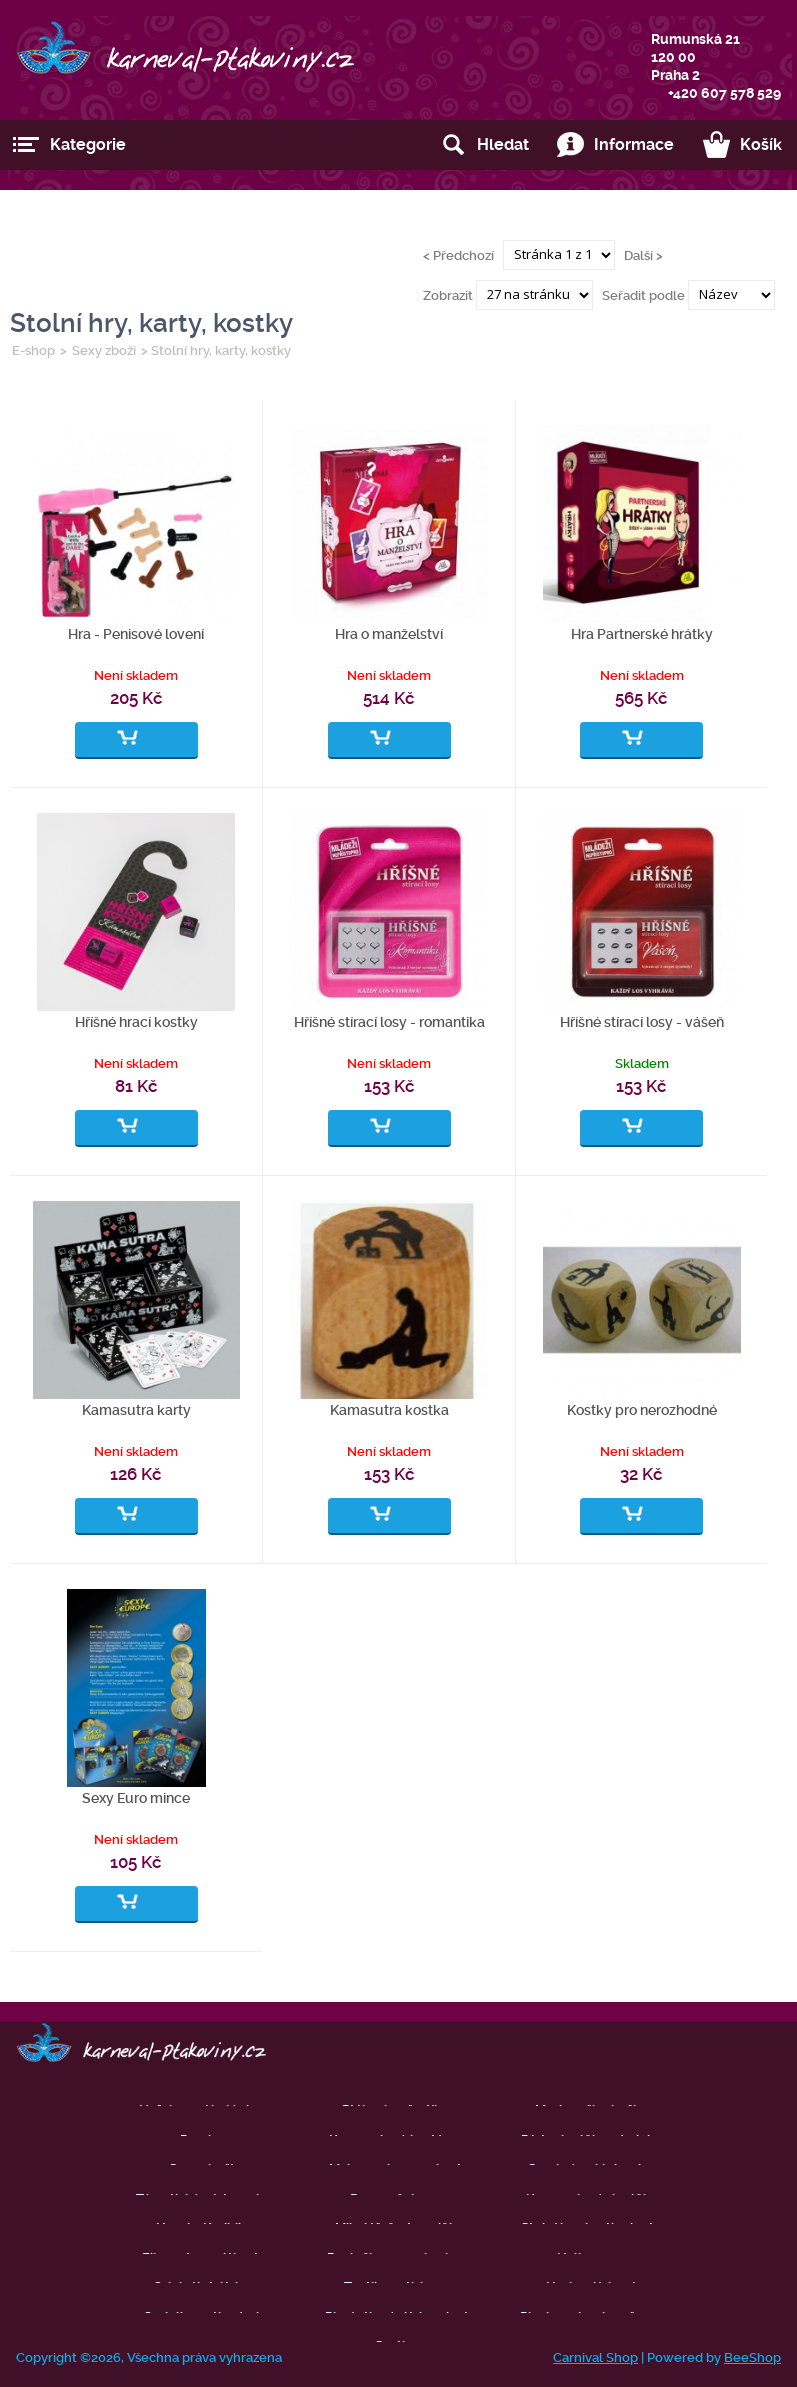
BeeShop (752, 2357)
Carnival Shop (595, 2357)
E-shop (33, 350)
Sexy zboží (104, 350)
